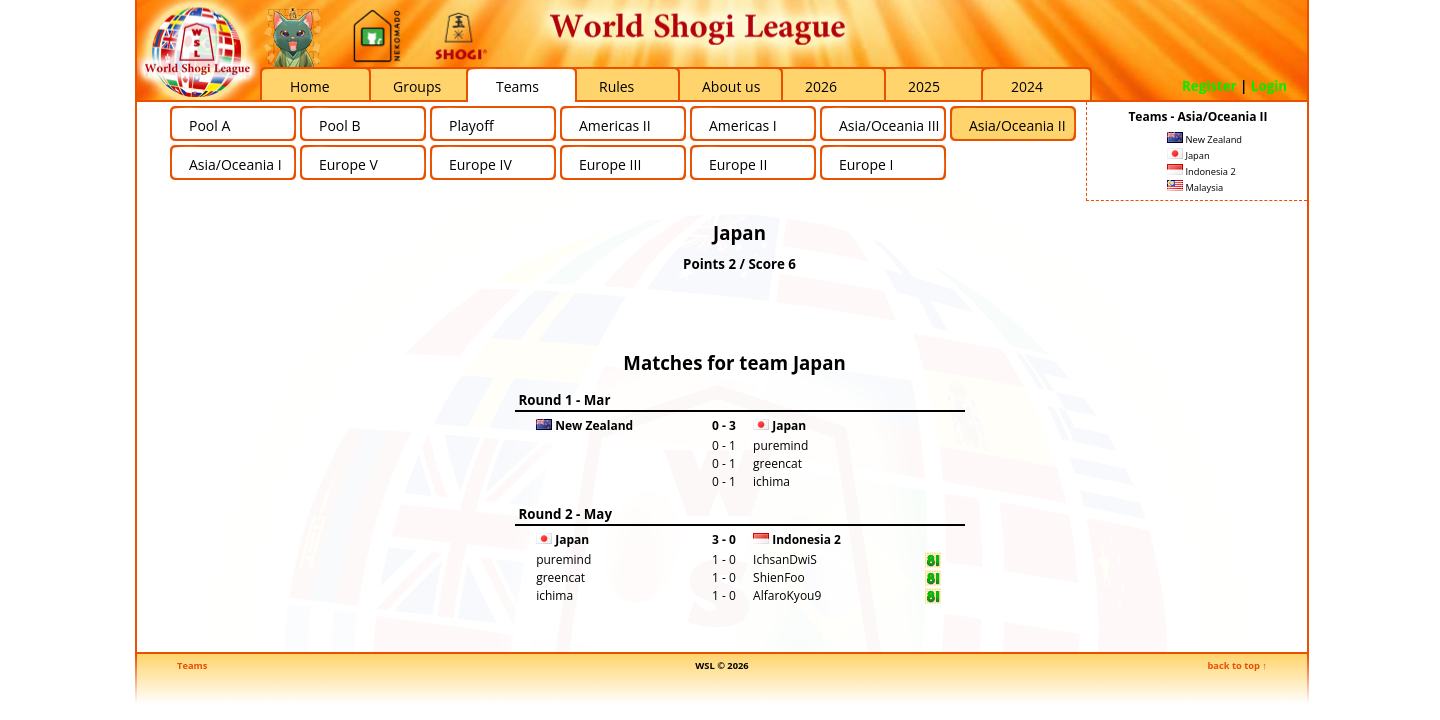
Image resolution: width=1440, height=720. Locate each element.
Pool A (209, 125)
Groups (417, 86)
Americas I (743, 125)
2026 (821, 86)
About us (731, 86)
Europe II (738, 164)
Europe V (348, 164)
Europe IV (480, 164)
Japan (1188, 155)
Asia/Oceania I (235, 164)
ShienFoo (779, 577)
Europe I (866, 164)
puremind (780, 445)
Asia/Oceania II (1017, 125)
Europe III (610, 164)
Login (1269, 86)
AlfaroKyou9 (787, 595)
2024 (1027, 86)
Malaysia (1195, 187)
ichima (771, 481)
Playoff (471, 125)
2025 (924, 86)
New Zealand (1204, 139)
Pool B (339, 125)
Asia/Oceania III (889, 125)
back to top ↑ (1237, 665)
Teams (517, 86)
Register (1209, 86)
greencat (777, 463)
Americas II (615, 125)
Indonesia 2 (1201, 171)
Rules (616, 86)
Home (310, 86)
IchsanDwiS (785, 559)
